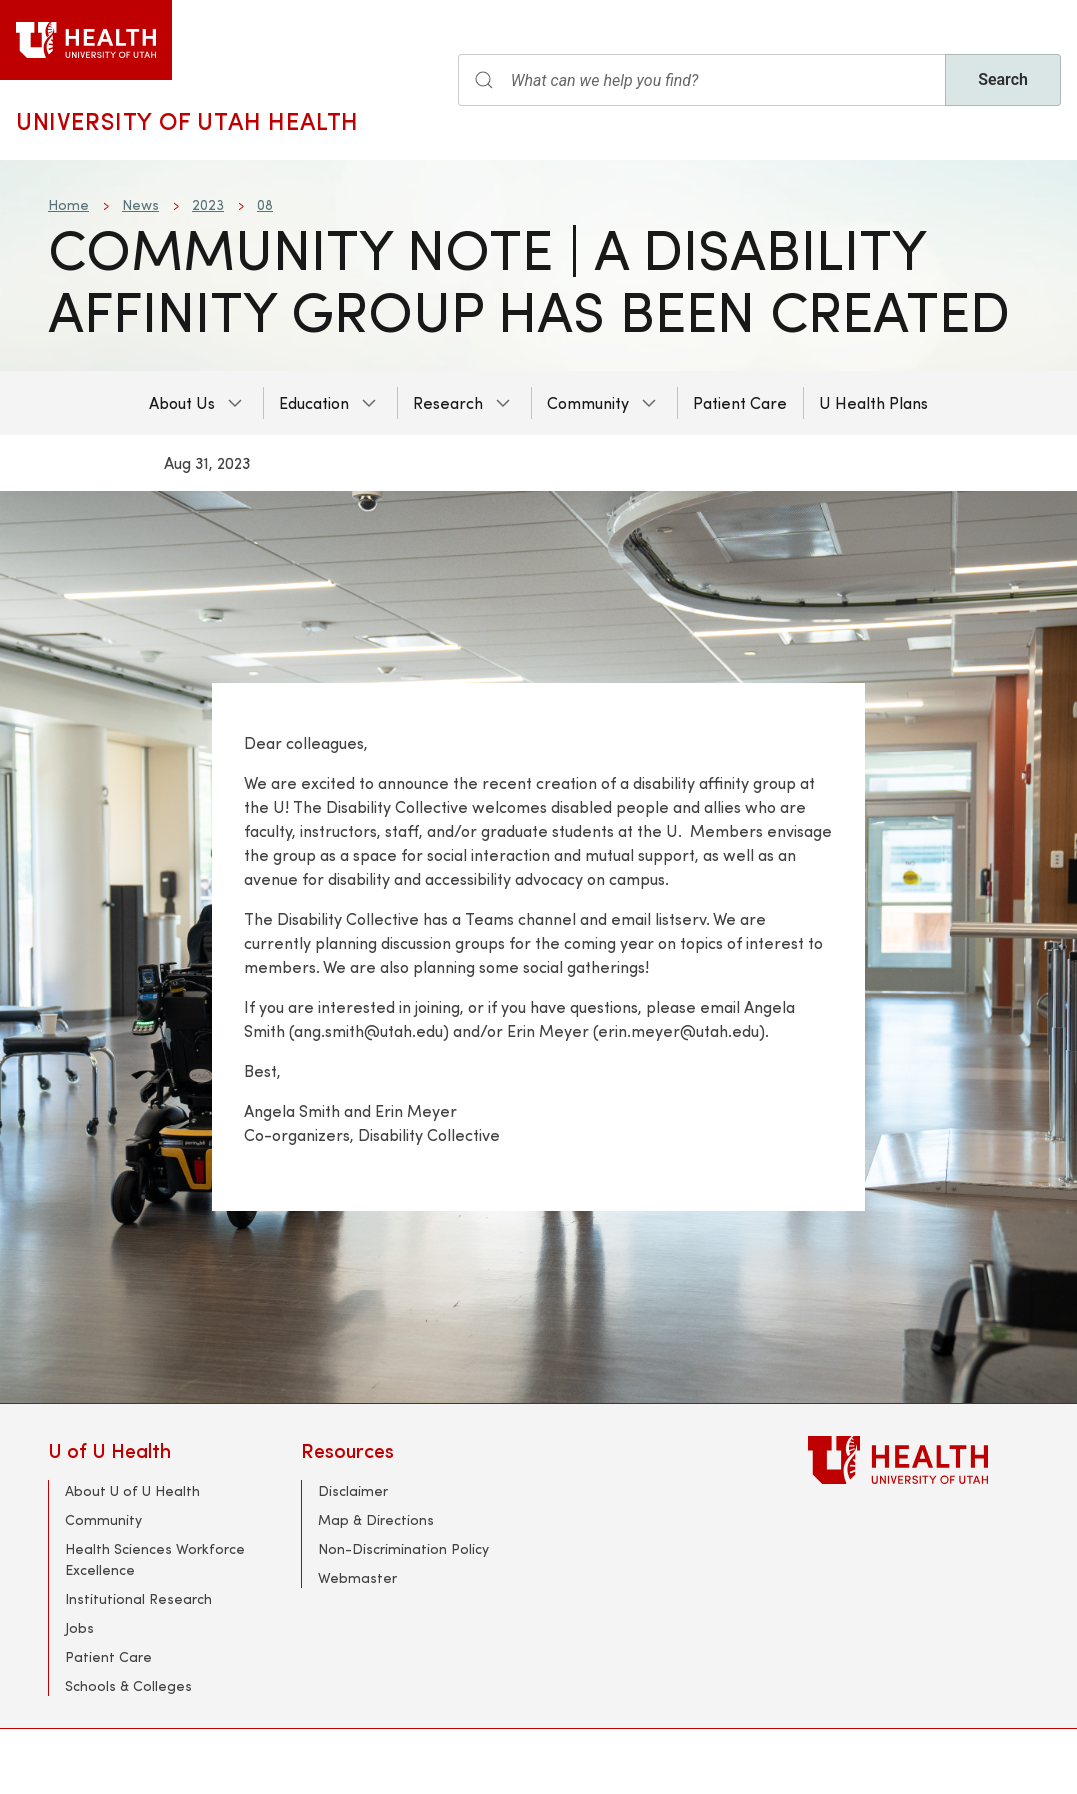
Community (588, 402)
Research (448, 402)
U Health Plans (873, 402)
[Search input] (702, 80)
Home (68, 204)
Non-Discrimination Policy (403, 1548)
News (140, 204)
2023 (208, 204)
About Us (182, 402)
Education (314, 402)
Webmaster (357, 1577)
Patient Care (740, 402)
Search (1003, 79)
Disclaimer (353, 1490)
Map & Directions (376, 1519)
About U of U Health (132, 1490)
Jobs (79, 1627)
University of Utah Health (187, 120)
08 (265, 204)
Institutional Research (138, 1598)
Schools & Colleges (128, 1685)
